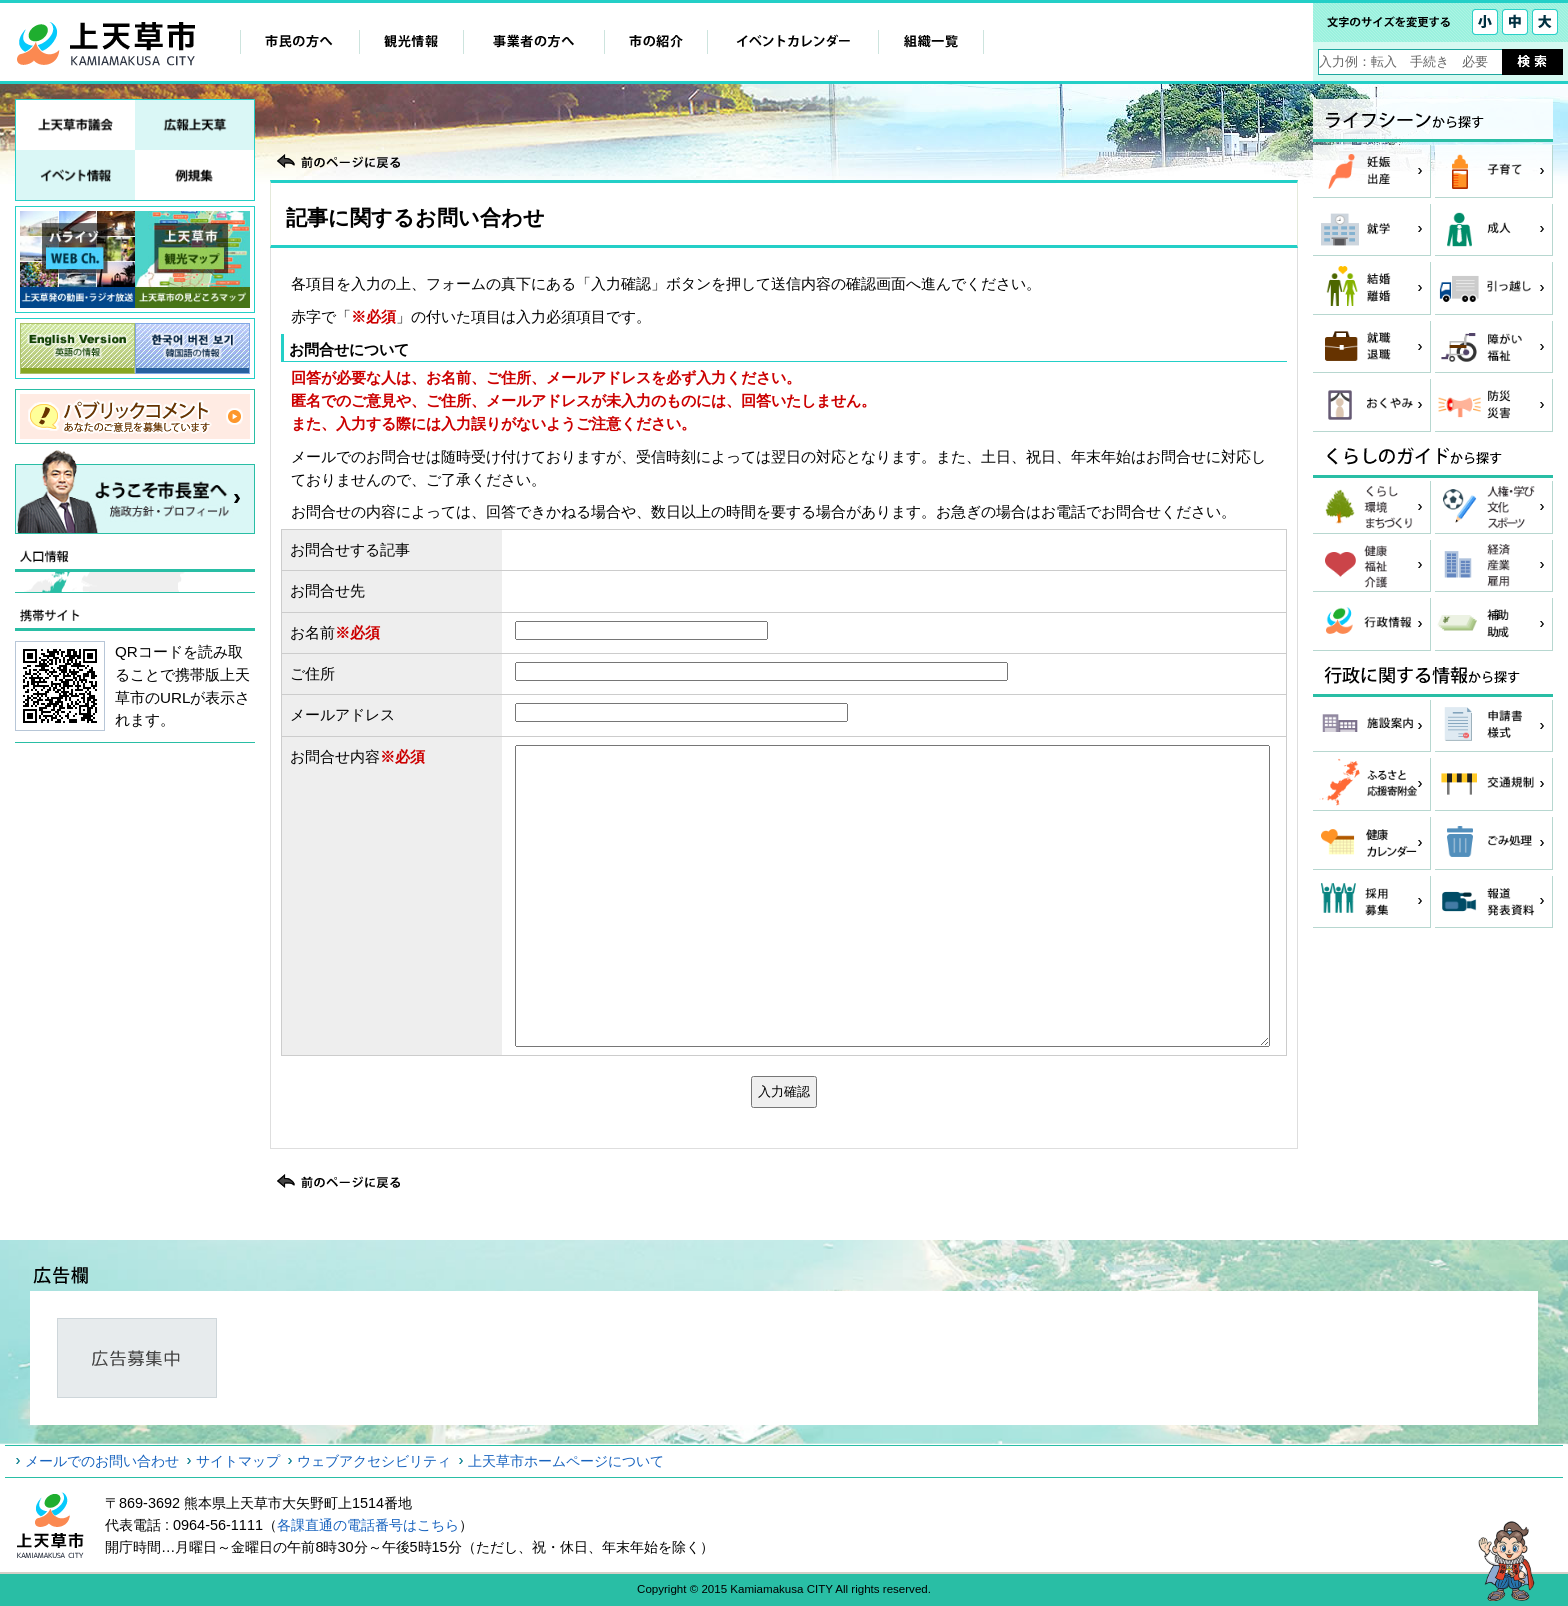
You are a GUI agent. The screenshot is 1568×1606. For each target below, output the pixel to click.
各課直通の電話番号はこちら (368, 1525)
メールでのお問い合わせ (102, 1461)
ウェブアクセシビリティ (374, 1461)
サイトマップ (238, 1461)
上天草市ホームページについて (566, 1461)
